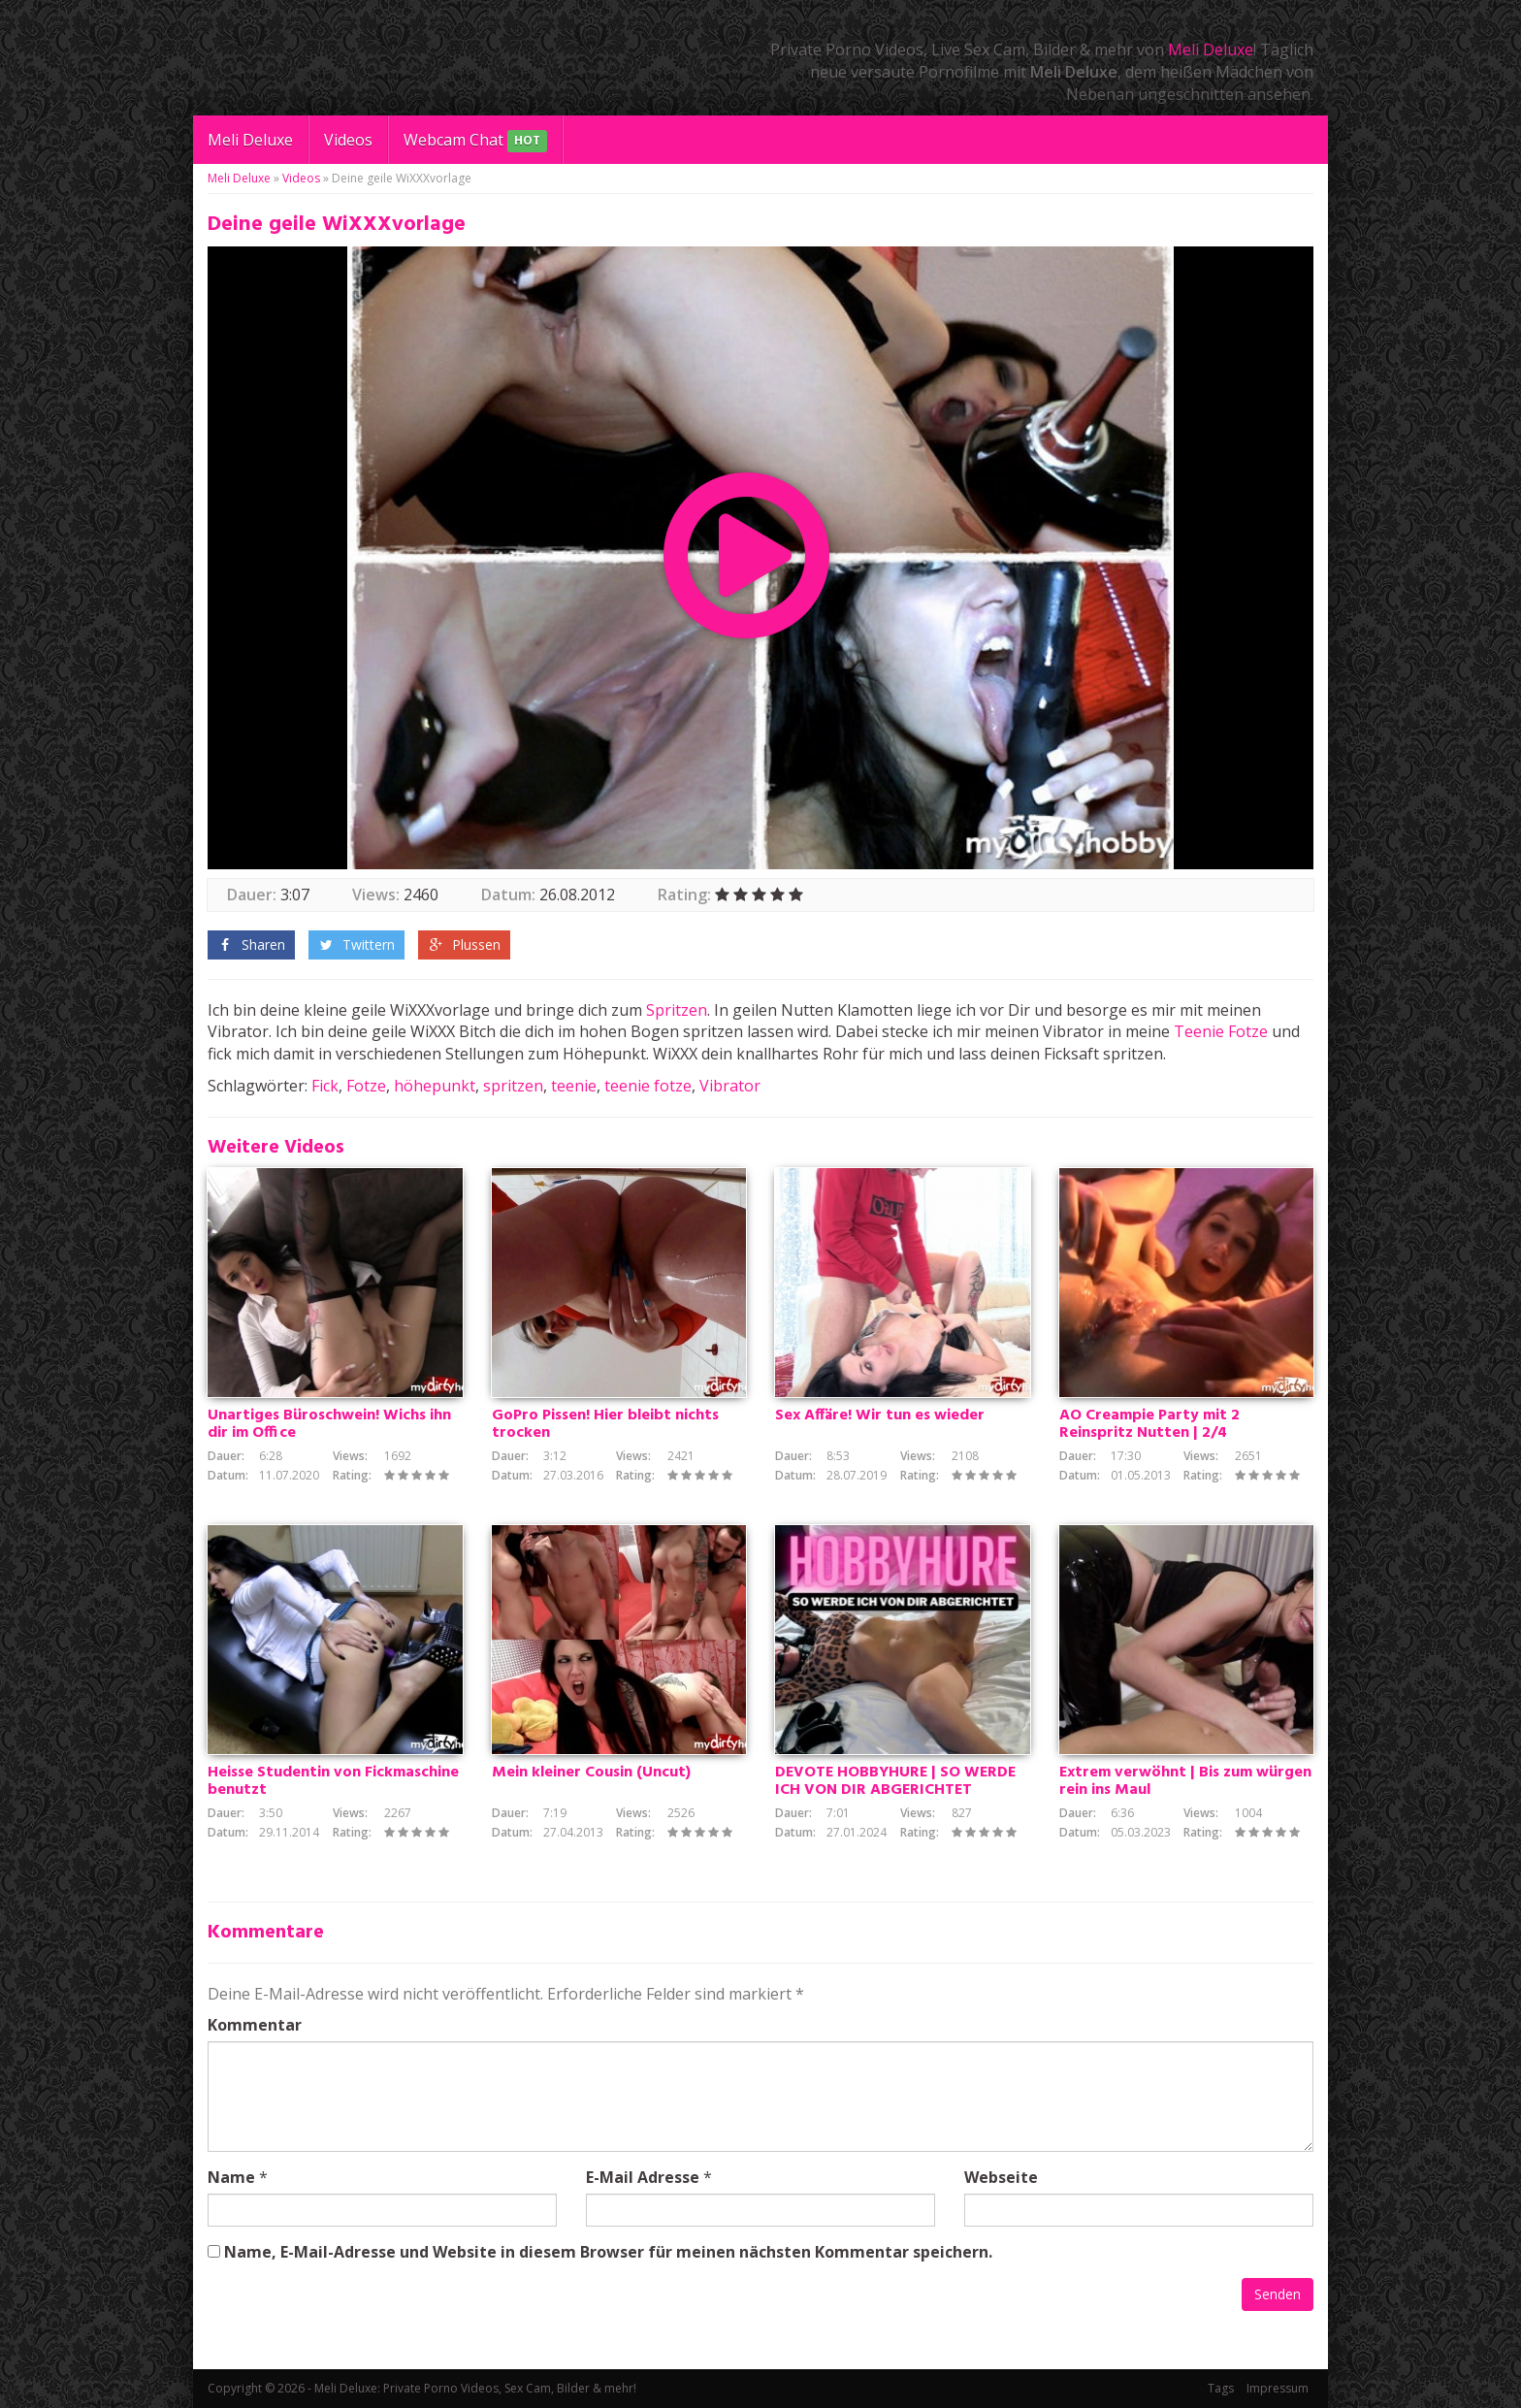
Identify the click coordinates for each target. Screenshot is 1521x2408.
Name (231, 2177)
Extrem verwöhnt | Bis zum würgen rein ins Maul (1185, 1781)
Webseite (1001, 2177)
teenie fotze (648, 1085)
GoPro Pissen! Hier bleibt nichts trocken (605, 1424)
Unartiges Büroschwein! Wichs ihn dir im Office (329, 1424)
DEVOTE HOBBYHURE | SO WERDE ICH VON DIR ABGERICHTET (895, 1781)
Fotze (1248, 1031)
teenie (574, 1085)
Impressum (1277, 2388)
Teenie (1199, 1031)
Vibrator (729, 1085)
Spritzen (676, 1010)
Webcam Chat (475, 141)
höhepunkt (434, 1085)
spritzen (513, 1085)
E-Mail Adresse (642, 2177)
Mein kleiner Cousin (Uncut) (591, 1772)
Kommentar (255, 2024)
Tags (1221, 2388)
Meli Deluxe (1210, 49)
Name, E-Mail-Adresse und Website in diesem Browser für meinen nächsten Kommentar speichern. (608, 2251)
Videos (348, 139)
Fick (325, 1085)
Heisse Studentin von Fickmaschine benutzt (333, 1781)
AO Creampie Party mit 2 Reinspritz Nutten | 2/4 (1149, 1424)
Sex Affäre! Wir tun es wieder (880, 1415)
